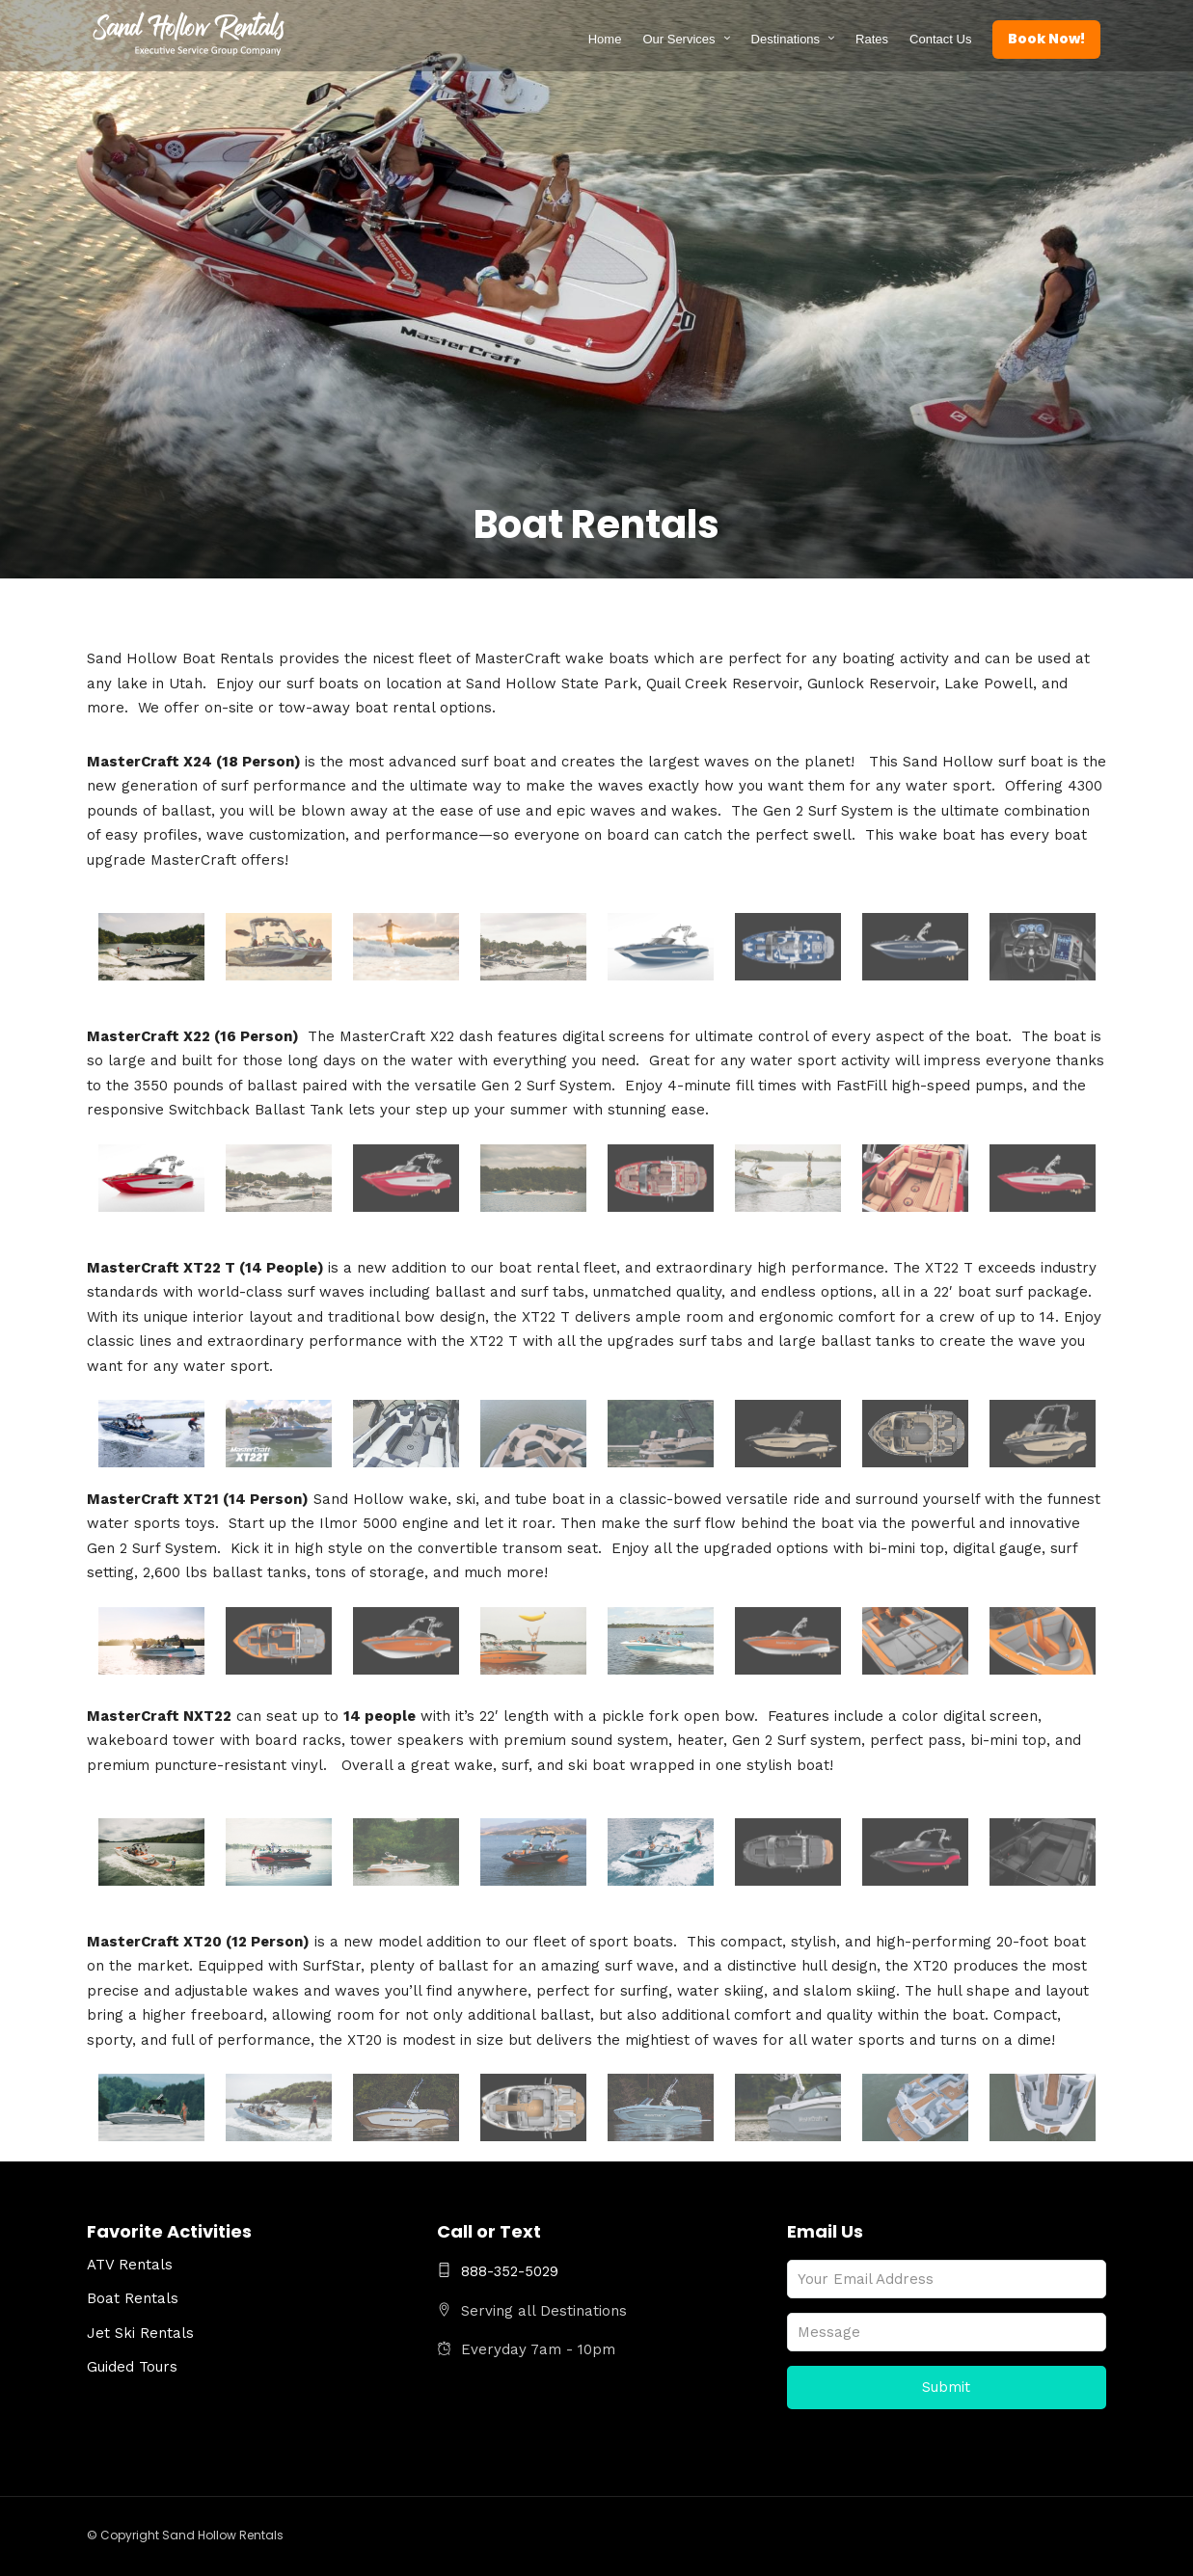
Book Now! (1047, 38)
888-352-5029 (497, 2271)
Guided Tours (132, 2366)
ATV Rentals (130, 2264)
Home (605, 39)
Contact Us (941, 39)
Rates (872, 39)
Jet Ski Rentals (140, 2333)
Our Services (679, 39)
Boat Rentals (132, 2298)
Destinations (786, 39)
